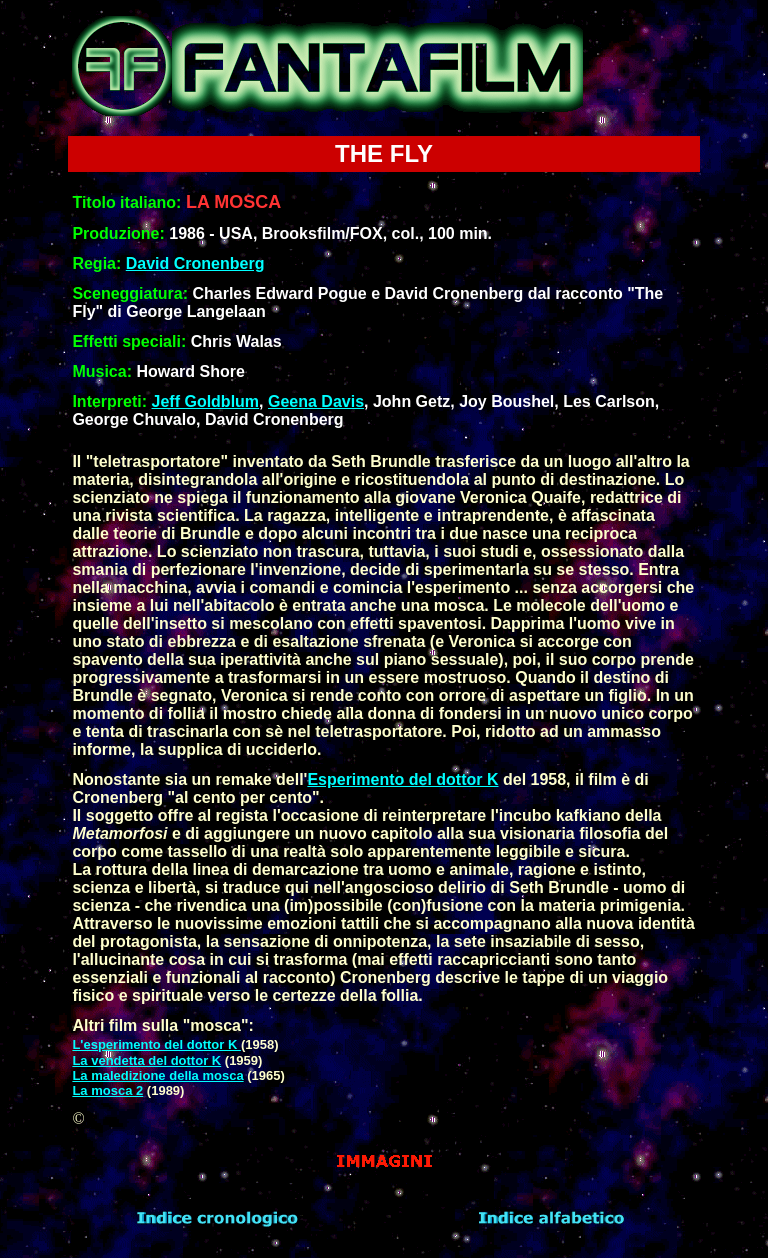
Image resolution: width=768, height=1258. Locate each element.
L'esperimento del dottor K (156, 1044)
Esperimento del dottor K (402, 779)
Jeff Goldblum (206, 401)
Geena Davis (316, 401)
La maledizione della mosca (157, 1075)
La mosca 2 (107, 1090)
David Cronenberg (195, 263)
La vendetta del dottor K (146, 1060)
